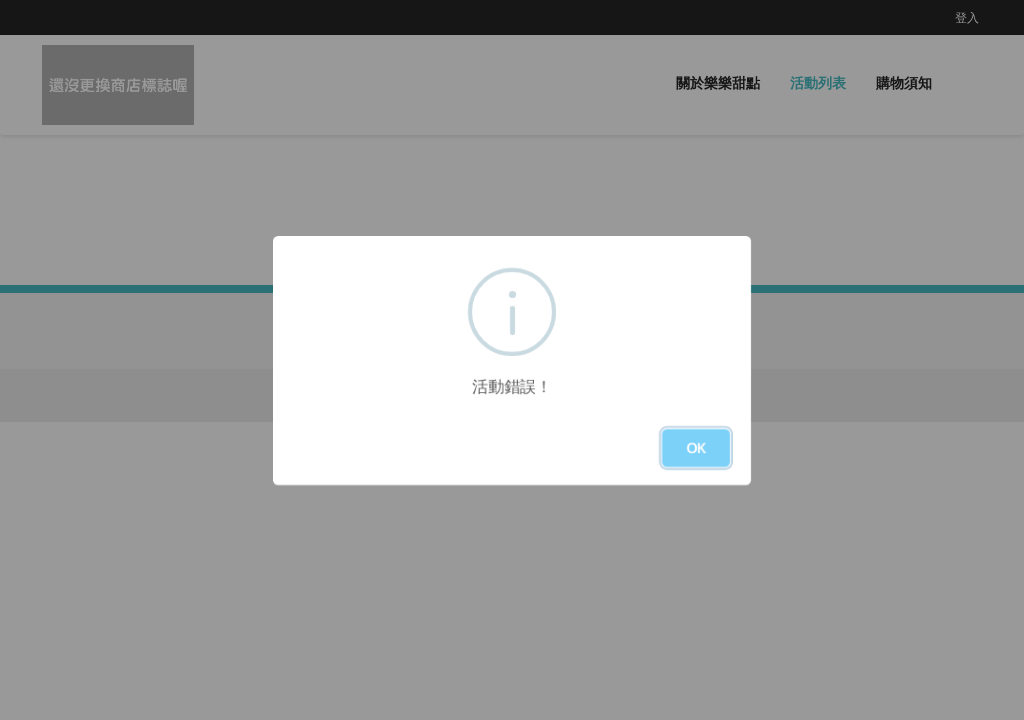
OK (696, 447)
